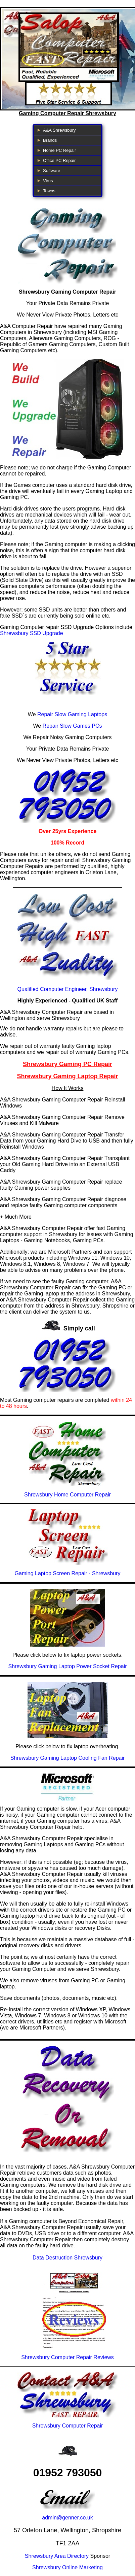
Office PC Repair (59, 160)
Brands (50, 140)
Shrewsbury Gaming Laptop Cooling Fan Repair (67, 1758)
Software (51, 170)
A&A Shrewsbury (59, 130)
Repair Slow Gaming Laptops (72, 714)
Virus (48, 180)
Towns (49, 190)
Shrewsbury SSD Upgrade (31, 633)
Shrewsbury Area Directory (57, 2556)
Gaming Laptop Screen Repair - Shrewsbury (68, 1573)
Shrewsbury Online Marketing (67, 2567)
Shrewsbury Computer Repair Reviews (67, 2357)
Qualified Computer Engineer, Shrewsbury (67, 989)
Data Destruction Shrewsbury (67, 2257)
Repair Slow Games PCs (72, 726)
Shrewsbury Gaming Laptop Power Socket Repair (67, 1666)
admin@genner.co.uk (67, 2517)
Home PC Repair (59, 150)
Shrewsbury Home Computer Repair (67, 1494)
